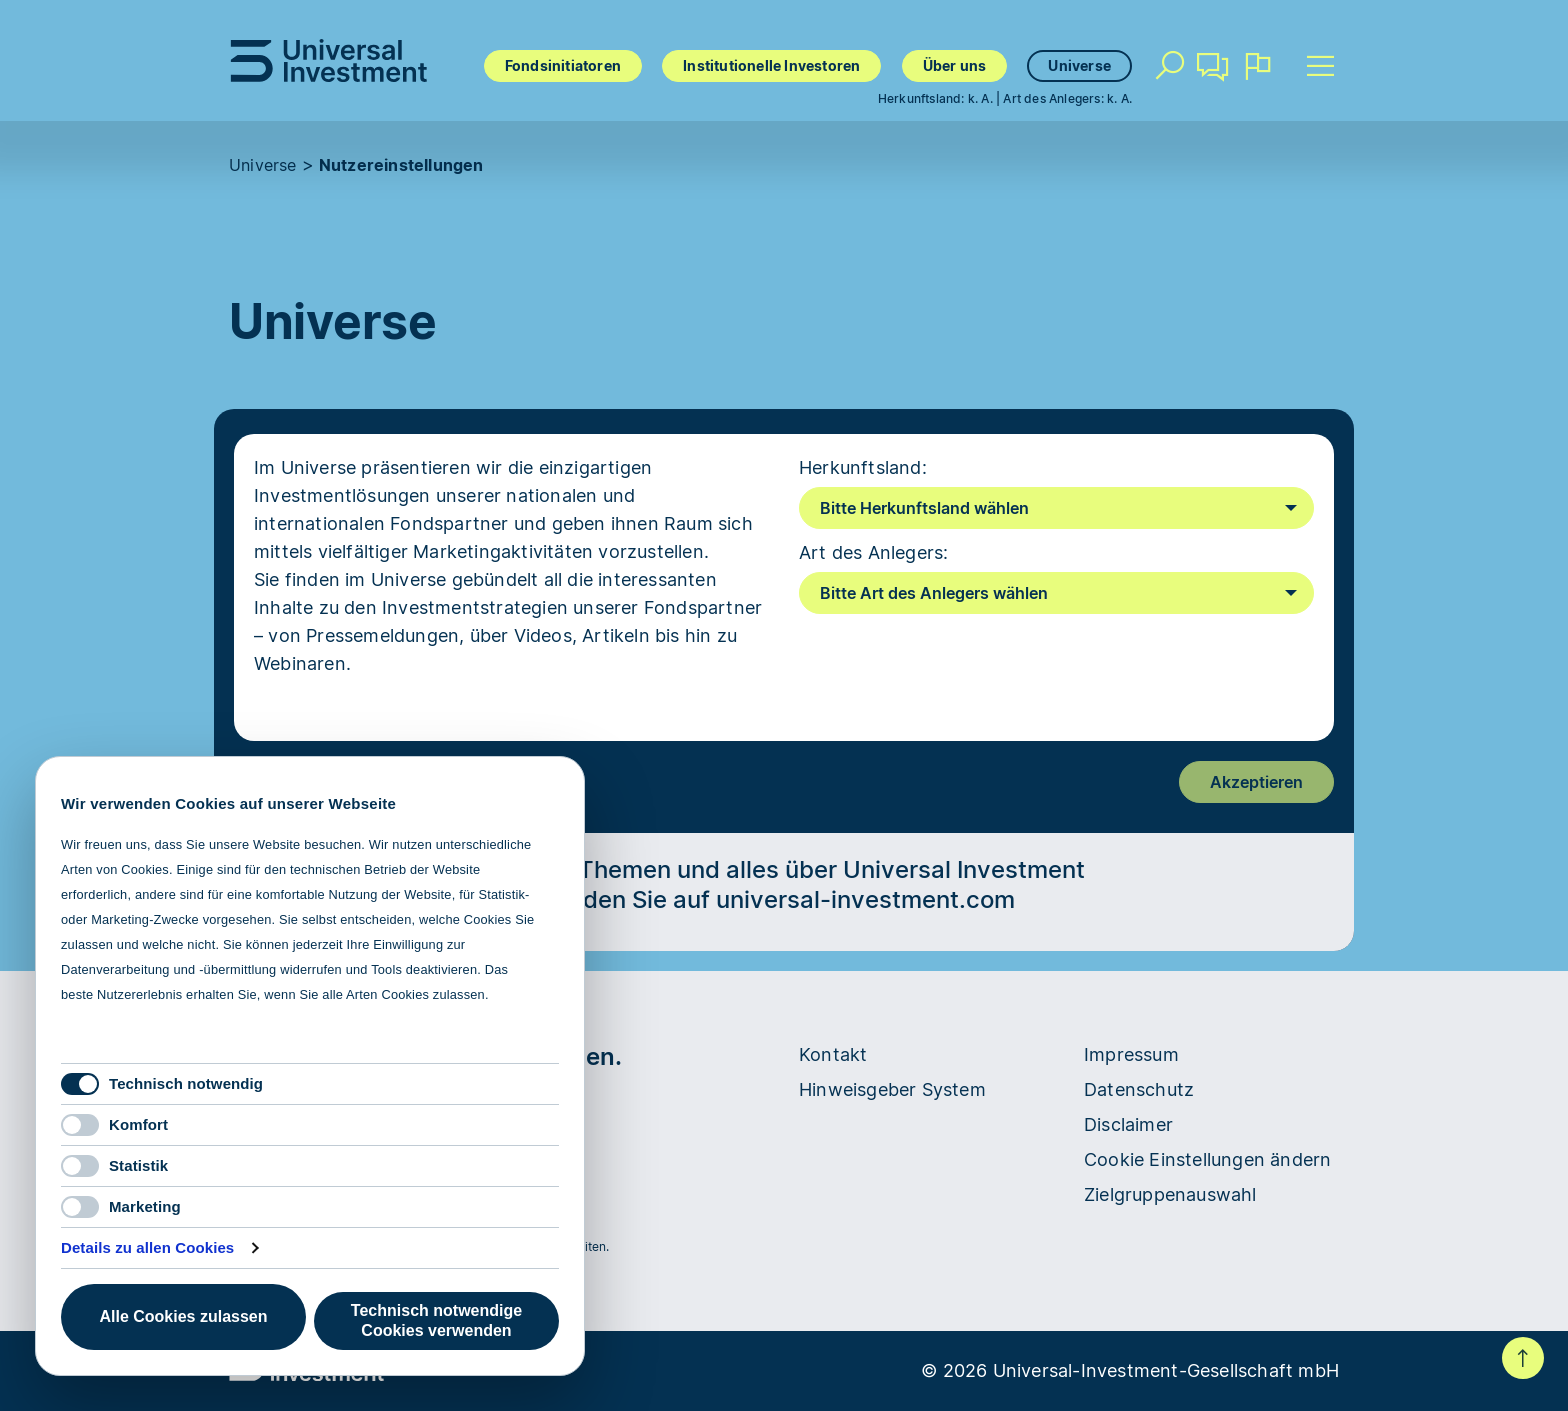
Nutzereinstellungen (401, 165)
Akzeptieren (1256, 782)
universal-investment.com (865, 899)
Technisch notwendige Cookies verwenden (436, 1320)
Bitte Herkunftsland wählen (924, 508)
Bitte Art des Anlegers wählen (934, 593)
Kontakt (1213, 74)
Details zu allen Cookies (147, 1247)
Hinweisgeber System (892, 1089)
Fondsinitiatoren (563, 65)
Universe (1079, 65)
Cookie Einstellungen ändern (1207, 1159)
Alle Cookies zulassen (183, 1316)
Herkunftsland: (863, 467)
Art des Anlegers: (873, 552)
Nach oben (1523, 1358)
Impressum (1131, 1054)
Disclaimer (1128, 1124)
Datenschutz (1139, 1089)
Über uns (955, 65)
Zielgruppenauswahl (1170, 1194)
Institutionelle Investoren (771, 65)
